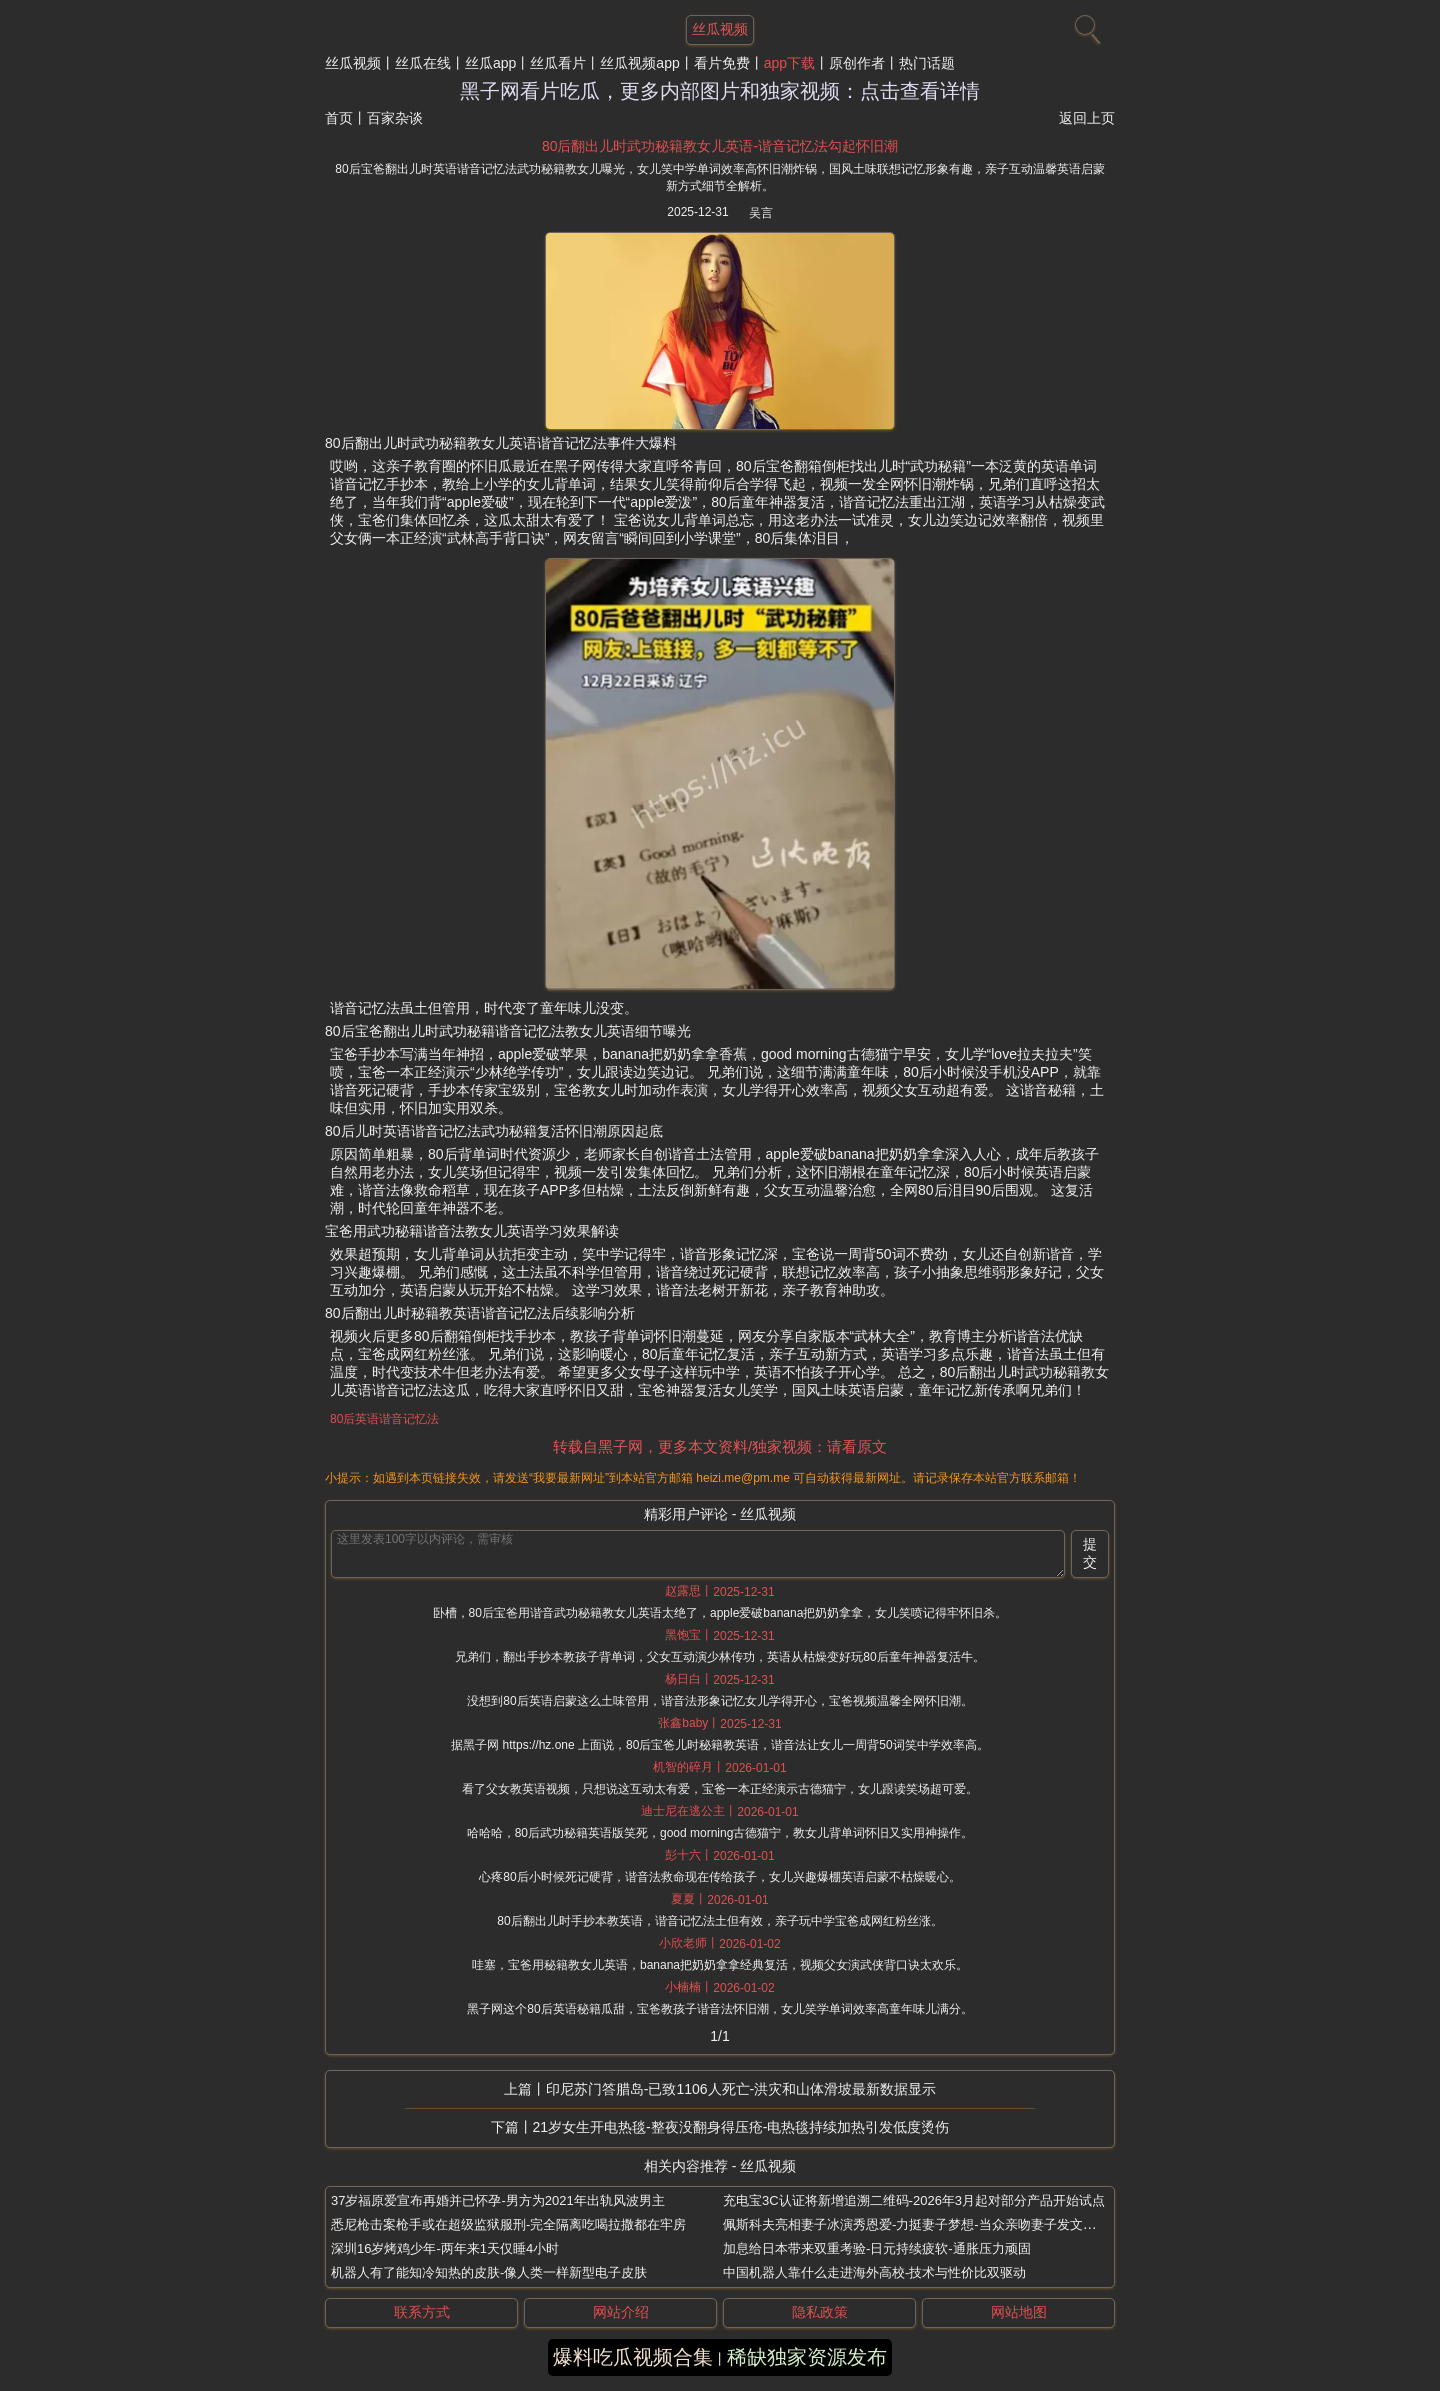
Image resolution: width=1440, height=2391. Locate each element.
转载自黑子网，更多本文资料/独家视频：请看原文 (720, 1446)
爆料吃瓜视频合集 (633, 2357)
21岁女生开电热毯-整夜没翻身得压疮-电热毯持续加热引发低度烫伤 (741, 2127)
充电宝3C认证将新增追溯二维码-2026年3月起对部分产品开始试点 (914, 2200)
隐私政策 (820, 2312)
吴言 (761, 213)
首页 (339, 118)
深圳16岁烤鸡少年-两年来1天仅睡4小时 (445, 2248)
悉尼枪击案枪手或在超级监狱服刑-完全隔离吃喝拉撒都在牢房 (508, 2224)
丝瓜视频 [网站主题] (720, 29)
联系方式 (422, 2312)
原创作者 (857, 63)
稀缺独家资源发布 (807, 2357)
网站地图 (1019, 2312)
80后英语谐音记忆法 (384, 1419)
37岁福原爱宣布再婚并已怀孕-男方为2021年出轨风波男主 (498, 2200)
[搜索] (1085, 25)
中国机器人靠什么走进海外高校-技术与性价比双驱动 (874, 2272)
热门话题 (927, 63)
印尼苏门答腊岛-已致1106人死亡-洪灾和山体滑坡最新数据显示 (741, 2089)
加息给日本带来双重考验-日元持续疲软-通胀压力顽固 (877, 2248)
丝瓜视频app (639, 63)
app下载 (789, 63)
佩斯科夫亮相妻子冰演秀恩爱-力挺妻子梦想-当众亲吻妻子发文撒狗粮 (922, 2224)
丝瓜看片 (558, 63)
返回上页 (1087, 118)
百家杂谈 (395, 118)
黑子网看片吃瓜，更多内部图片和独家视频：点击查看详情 (720, 91)
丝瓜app (490, 63)
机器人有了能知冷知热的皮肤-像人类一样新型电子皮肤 (489, 2272)
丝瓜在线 (423, 63)
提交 (1090, 1553)
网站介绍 (621, 2312)
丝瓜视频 (353, 63)
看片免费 (722, 63)
